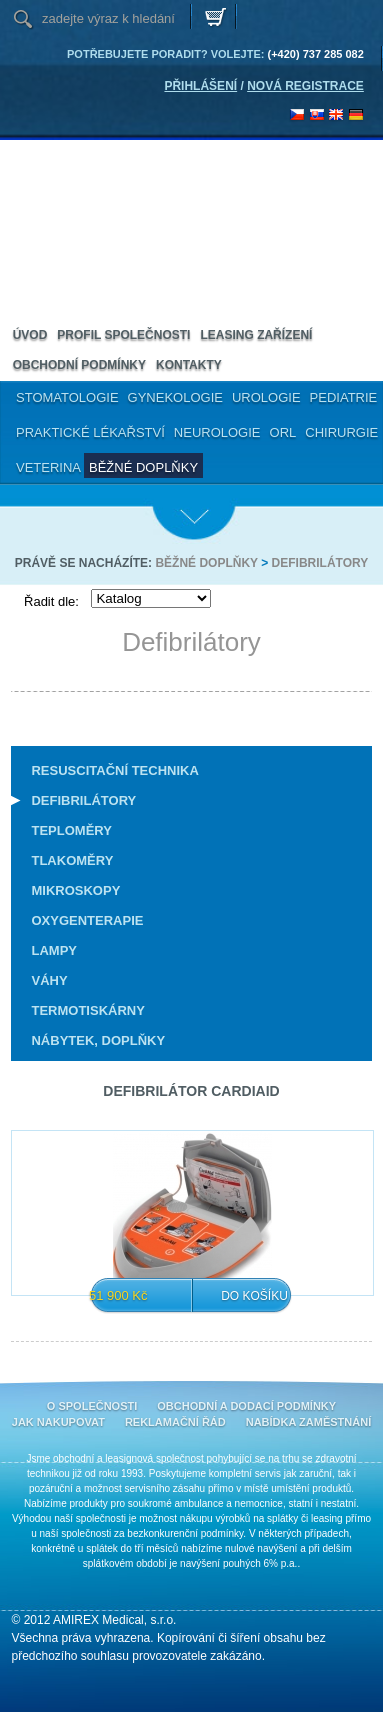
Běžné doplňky (206, 563)
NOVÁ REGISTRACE (305, 86)
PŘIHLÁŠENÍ (200, 86)
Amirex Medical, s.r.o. (90, 175)
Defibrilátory (320, 563)
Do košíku (254, 1296)
